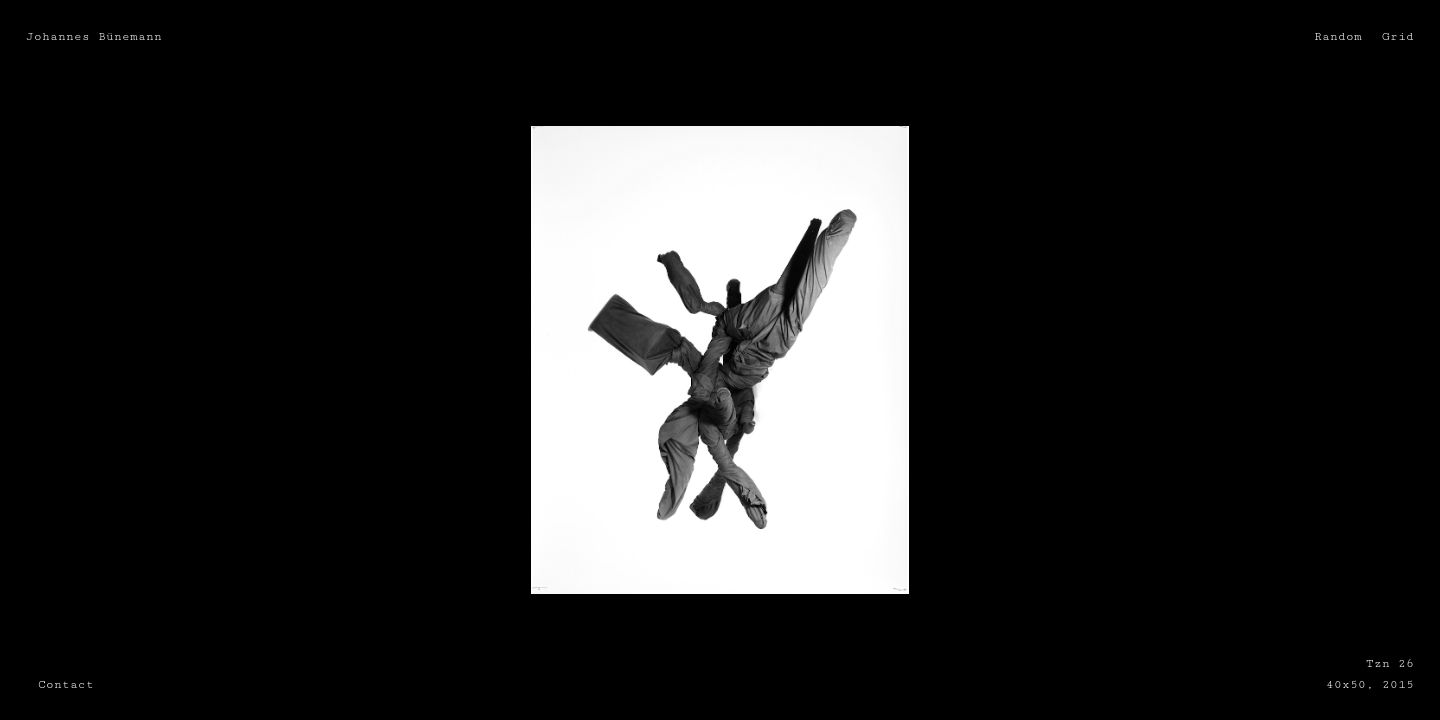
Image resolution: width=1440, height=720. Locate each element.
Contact (66, 684)
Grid (1398, 36)
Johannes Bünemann (94, 36)
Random (1338, 36)
